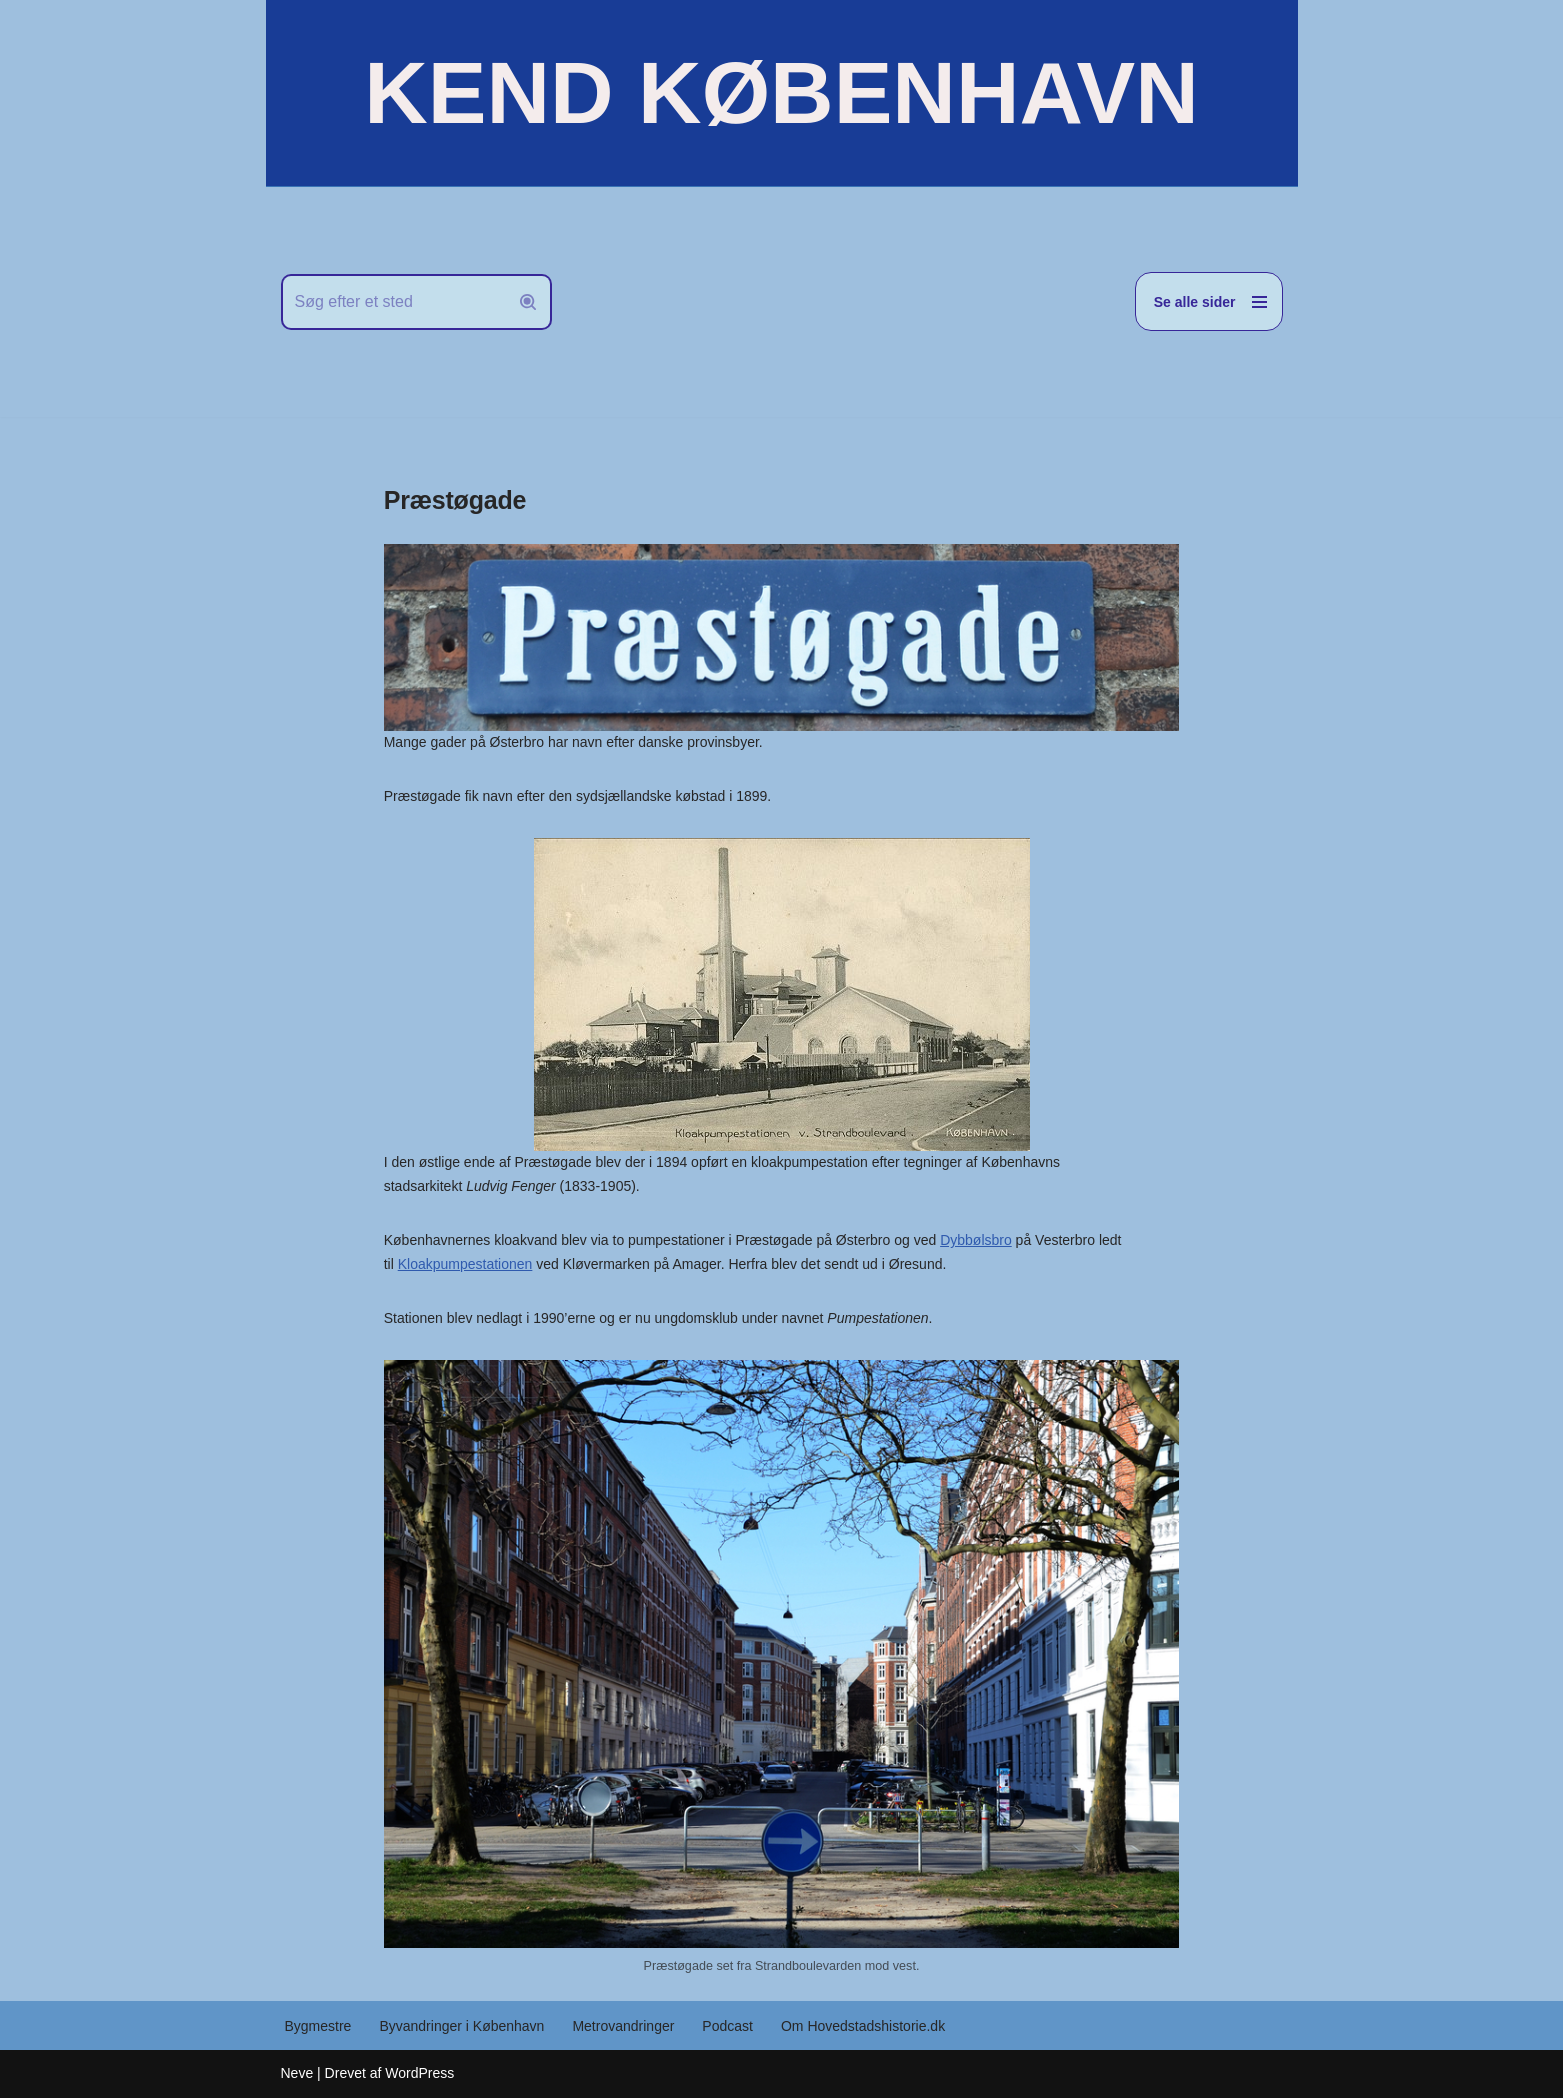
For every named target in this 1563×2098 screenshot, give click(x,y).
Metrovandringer (623, 2026)
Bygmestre (318, 2026)
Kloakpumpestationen (465, 1264)
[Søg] (394, 302)
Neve (297, 2073)
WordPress (419, 2073)
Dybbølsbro (976, 1240)
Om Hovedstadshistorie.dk (863, 2026)
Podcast (727, 2026)
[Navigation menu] (1209, 301)
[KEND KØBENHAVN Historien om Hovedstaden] (781, 93)
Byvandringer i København (461, 2026)
